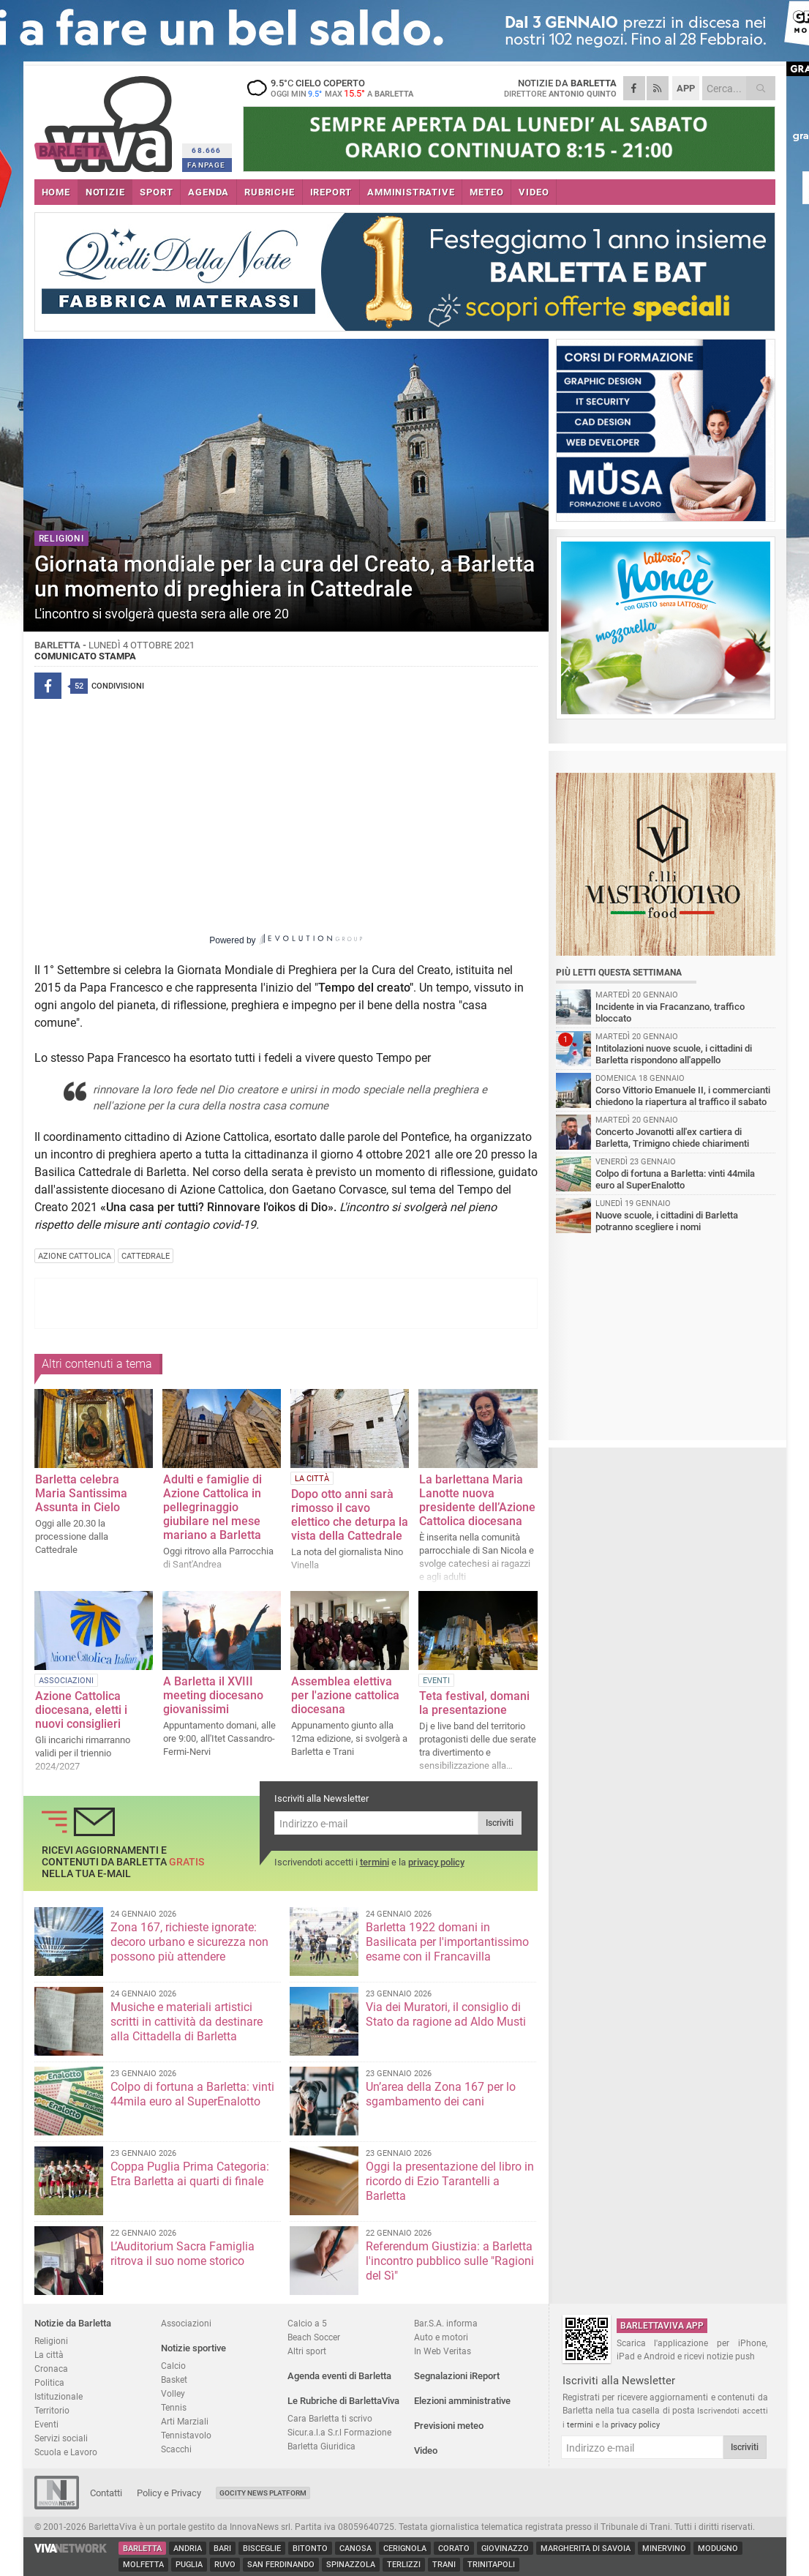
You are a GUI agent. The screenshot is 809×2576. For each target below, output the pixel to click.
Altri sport (306, 2350)
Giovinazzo (505, 2548)
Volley (173, 2393)
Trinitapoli (491, 2564)
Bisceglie (262, 2548)
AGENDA (208, 192)
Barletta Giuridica (321, 2446)
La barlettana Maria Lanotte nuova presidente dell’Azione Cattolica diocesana (477, 1500)
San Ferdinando (281, 2564)
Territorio (51, 2410)
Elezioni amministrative (462, 2400)
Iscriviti (499, 1823)
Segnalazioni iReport (457, 2375)
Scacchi (176, 2449)
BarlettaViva (105, 119)
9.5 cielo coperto (334, 88)
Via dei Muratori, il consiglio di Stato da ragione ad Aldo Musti (446, 2014)
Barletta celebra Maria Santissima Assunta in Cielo (81, 1493)
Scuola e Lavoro (65, 2451)
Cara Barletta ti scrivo (329, 2418)
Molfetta (143, 2564)
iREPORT (331, 192)
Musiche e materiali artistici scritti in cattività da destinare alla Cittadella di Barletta (186, 2021)
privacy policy (436, 1862)
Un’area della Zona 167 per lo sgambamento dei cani (441, 2094)
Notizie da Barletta (72, 2323)
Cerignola (404, 2548)
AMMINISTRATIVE (410, 192)
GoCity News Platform (262, 2493)
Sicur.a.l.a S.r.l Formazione (339, 2432)
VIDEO (534, 192)
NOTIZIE (105, 192)
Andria (187, 2548)
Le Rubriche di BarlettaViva (343, 2400)
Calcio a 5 (307, 2323)
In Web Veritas (442, 2350)
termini (374, 1862)
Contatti (106, 2492)
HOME (56, 192)
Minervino (664, 2548)
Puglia (189, 2564)
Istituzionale (58, 2396)
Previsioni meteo (448, 2425)
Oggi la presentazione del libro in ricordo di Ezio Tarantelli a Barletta (450, 2181)
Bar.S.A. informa (446, 2323)
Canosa (355, 2548)
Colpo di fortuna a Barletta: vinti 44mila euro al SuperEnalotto (192, 2094)
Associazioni (186, 2323)
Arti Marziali (184, 2421)
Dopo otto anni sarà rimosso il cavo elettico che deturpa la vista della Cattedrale (349, 1515)
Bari (222, 2548)
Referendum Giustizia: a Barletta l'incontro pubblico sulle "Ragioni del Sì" (450, 2261)
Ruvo (225, 2564)
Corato (454, 2548)
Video (425, 2450)
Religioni (51, 2340)
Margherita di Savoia (586, 2548)
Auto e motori (441, 2337)
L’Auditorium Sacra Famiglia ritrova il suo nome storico (182, 2253)
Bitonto (310, 2548)
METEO (486, 192)
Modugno (718, 2548)
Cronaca (51, 2368)
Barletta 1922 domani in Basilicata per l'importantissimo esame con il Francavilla (447, 1941)
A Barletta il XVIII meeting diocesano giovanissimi (213, 1695)
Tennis (174, 2407)
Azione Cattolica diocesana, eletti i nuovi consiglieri (81, 1710)
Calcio (173, 2365)
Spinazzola (350, 2564)
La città (49, 2354)
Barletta (142, 2548)
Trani (444, 2564)
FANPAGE (206, 165)
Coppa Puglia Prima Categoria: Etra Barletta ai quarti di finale (189, 2174)
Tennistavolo (186, 2435)
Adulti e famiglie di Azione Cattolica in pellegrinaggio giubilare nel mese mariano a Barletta (212, 1507)
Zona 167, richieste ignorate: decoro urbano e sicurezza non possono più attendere (189, 1941)
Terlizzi (404, 2564)
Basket (174, 2379)
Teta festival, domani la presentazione (474, 1703)
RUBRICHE (269, 192)
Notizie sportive (193, 2348)
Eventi (46, 2424)
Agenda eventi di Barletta (339, 2375)
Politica (49, 2382)
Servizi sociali (61, 2438)
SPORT (156, 192)
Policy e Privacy (169, 2492)
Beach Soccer (313, 2337)
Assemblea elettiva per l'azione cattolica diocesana (345, 1695)
